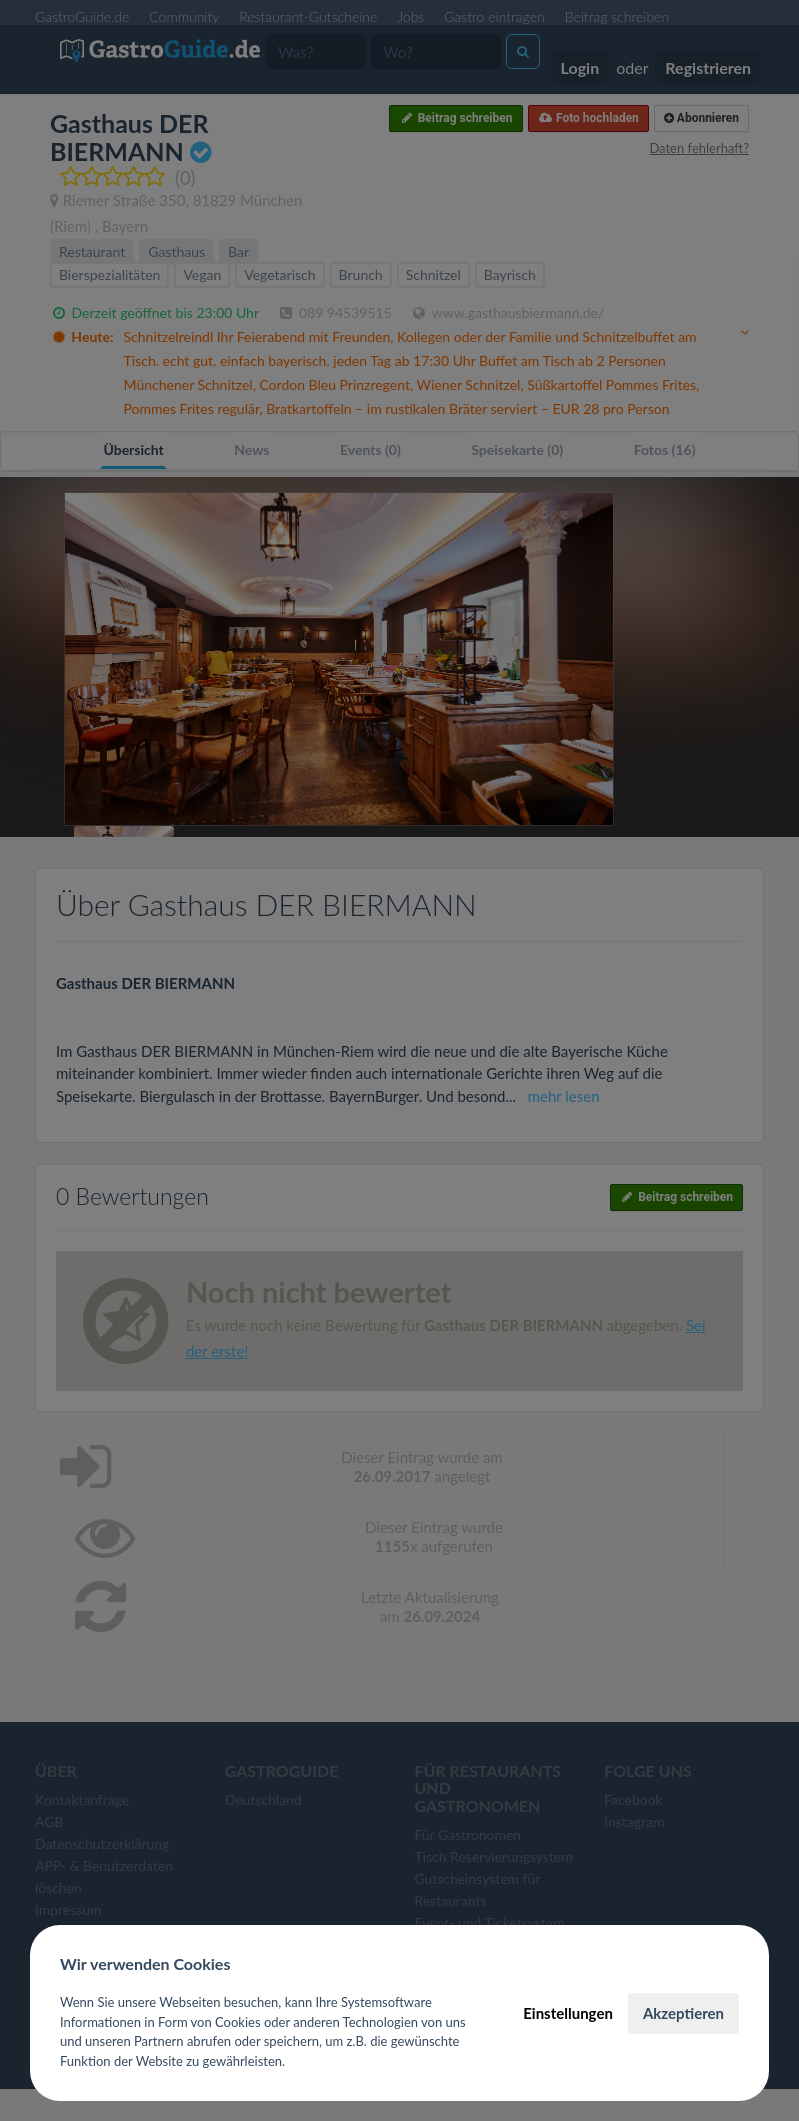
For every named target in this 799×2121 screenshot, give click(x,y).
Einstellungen (568, 2013)
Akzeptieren (683, 2013)
